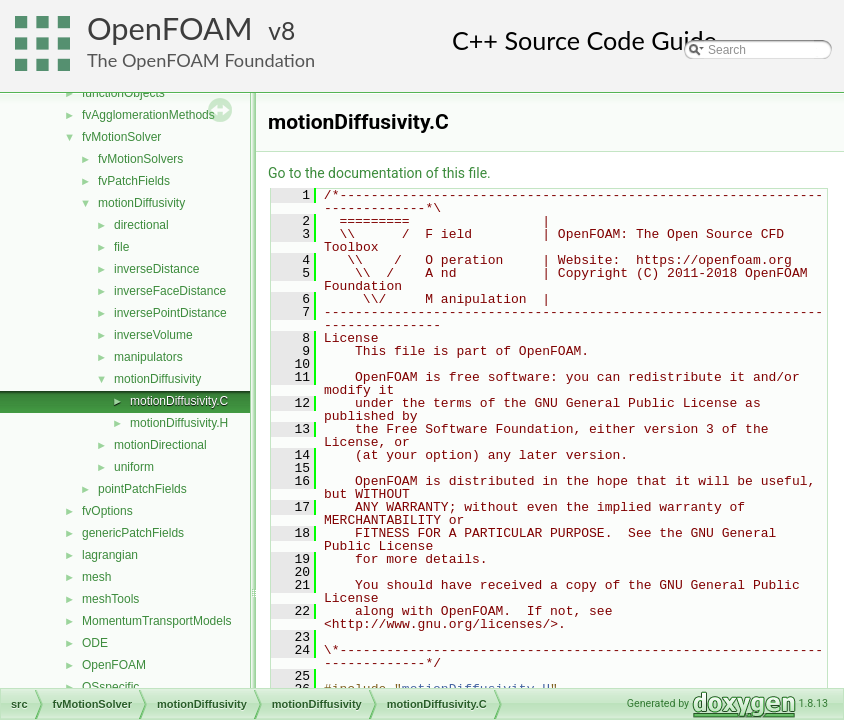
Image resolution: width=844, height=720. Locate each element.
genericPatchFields (133, 533)
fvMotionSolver (121, 137)
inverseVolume (153, 335)
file (121, 247)
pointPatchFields (142, 489)
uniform (134, 467)
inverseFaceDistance (170, 291)
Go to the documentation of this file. (379, 173)
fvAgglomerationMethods (148, 115)
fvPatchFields (134, 181)
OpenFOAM (170, 28)
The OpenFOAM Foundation (201, 60)
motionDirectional (160, 445)
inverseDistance (156, 269)
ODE (95, 643)
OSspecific (110, 687)
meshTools (110, 599)
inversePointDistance (170, 313)
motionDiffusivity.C (179, 401)
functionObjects (123, 93)
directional (141, 225)
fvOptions (107, 511)
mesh (96, 577)
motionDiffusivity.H (179, 423)
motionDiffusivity (141, 203)
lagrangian (110, 555)
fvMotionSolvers (140, 159)
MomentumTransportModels (157, 621)
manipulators (148, 357)
